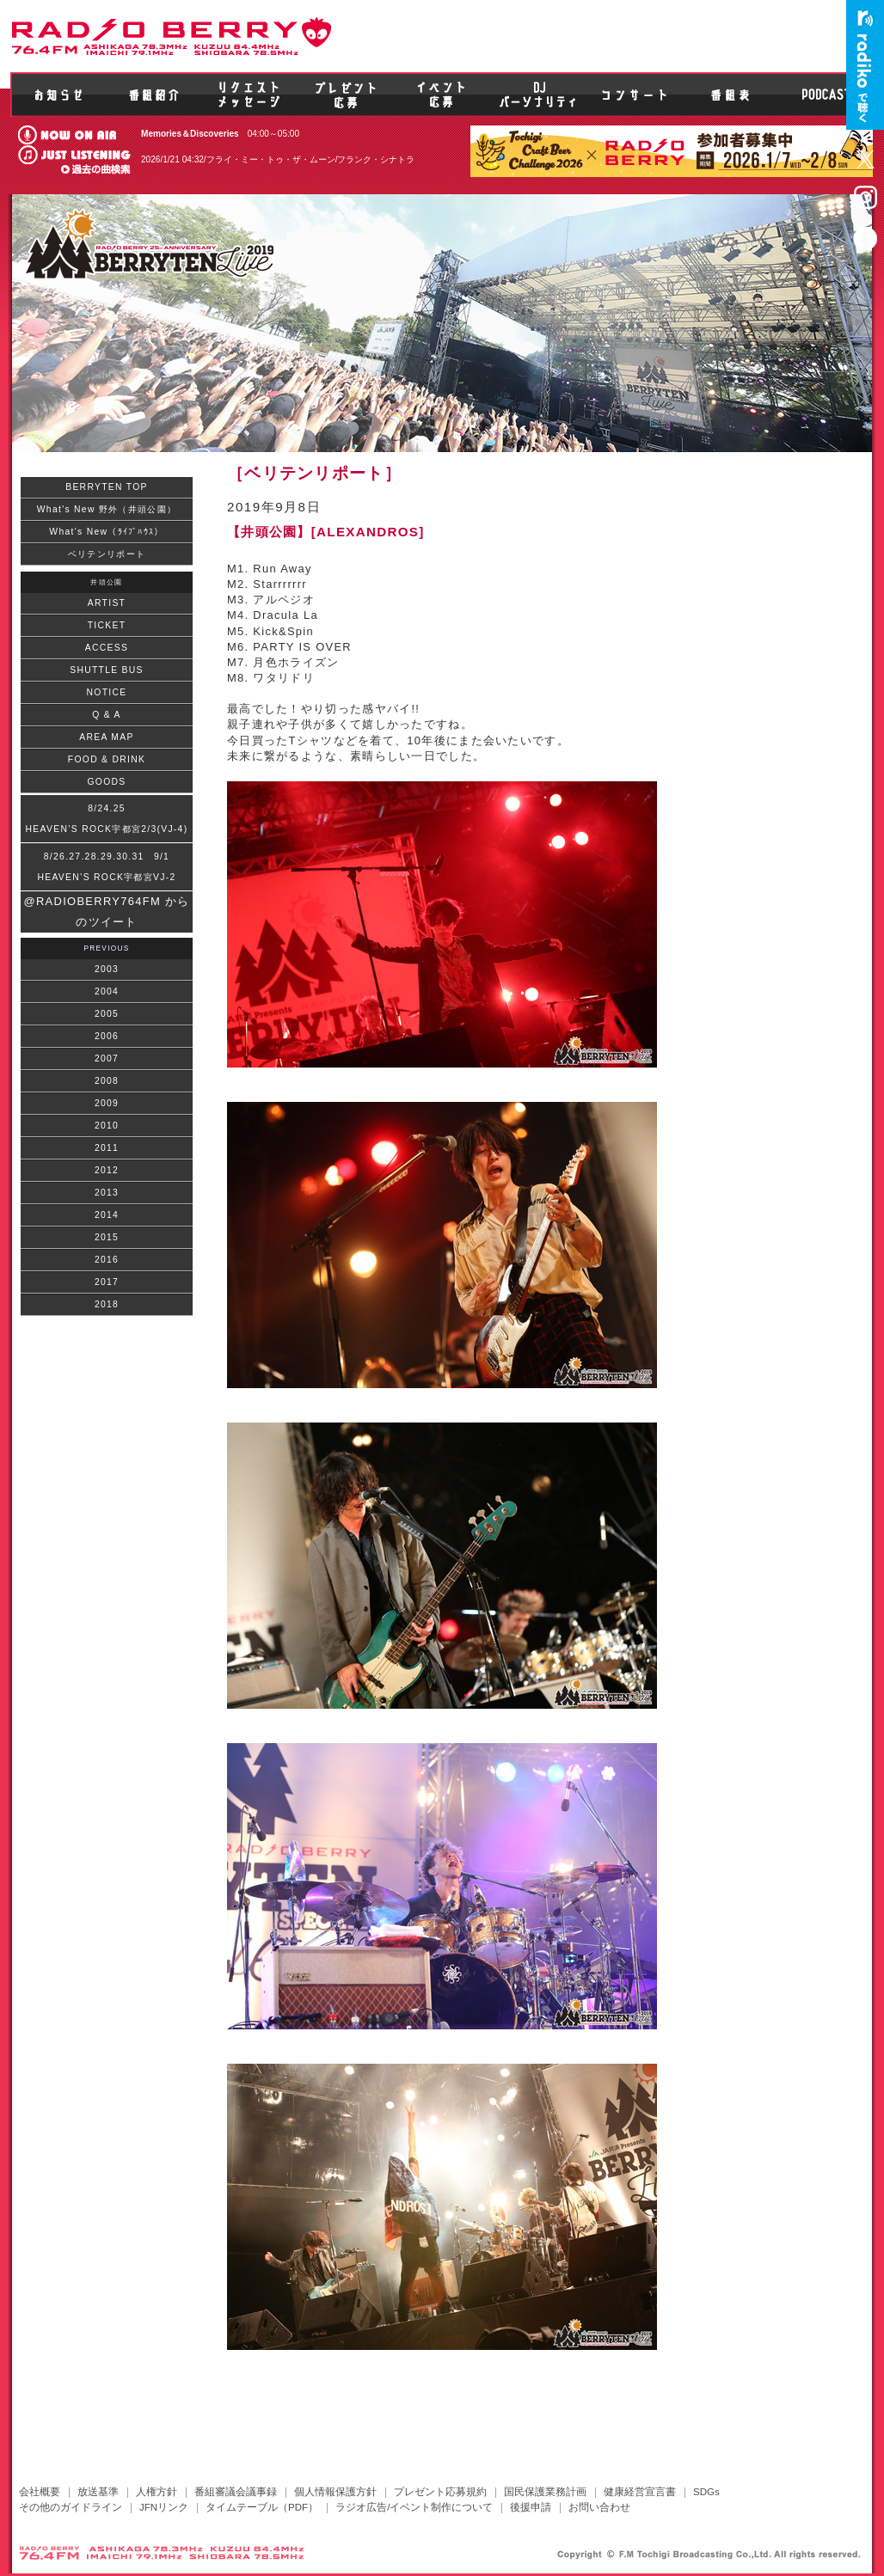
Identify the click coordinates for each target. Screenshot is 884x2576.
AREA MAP (106, 737)
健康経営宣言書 (640, 2492)
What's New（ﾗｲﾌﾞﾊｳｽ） (106, 531)
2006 (107, 1036)
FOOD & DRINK (106, 759)
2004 (107, 991)
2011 (107, 1148)
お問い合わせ (599, 2507)
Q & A (106, 714)
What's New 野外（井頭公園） (106, 509)
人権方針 (156, 2492)
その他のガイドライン (70, 2507)
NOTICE (107, 692)
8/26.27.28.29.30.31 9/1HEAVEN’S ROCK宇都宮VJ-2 (106, 867)
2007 (107, 1058)
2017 (107, 1282)
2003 (107, 969)
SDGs (706, 2492)
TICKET (107, 625)
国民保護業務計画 (545, 2492)
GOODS (106, 781)
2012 (107, 1170)
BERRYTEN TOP (106, 487)
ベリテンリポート (106, 554)
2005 (107, 1014)
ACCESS (106, 647)
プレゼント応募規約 (440, 2492)
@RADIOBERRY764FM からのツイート (107, 911)
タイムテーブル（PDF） (262, 2507)
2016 (107, 1259)
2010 (107, 1125)
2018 (107, 1304)
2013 (107, 1192)
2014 (107, 1215)
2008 (107, 1081)
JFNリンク (163, 2507)
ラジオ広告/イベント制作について (414, 2507)
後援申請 (530, 2507)
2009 (107, 1103)
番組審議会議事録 (235, 2492)
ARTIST (107, 603)
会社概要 (39, 2492)
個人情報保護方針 (335, 2492)
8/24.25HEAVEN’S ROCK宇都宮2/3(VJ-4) (107, 819)
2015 (107, 1237)
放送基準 (98, 2492)
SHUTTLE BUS (107, 670)
